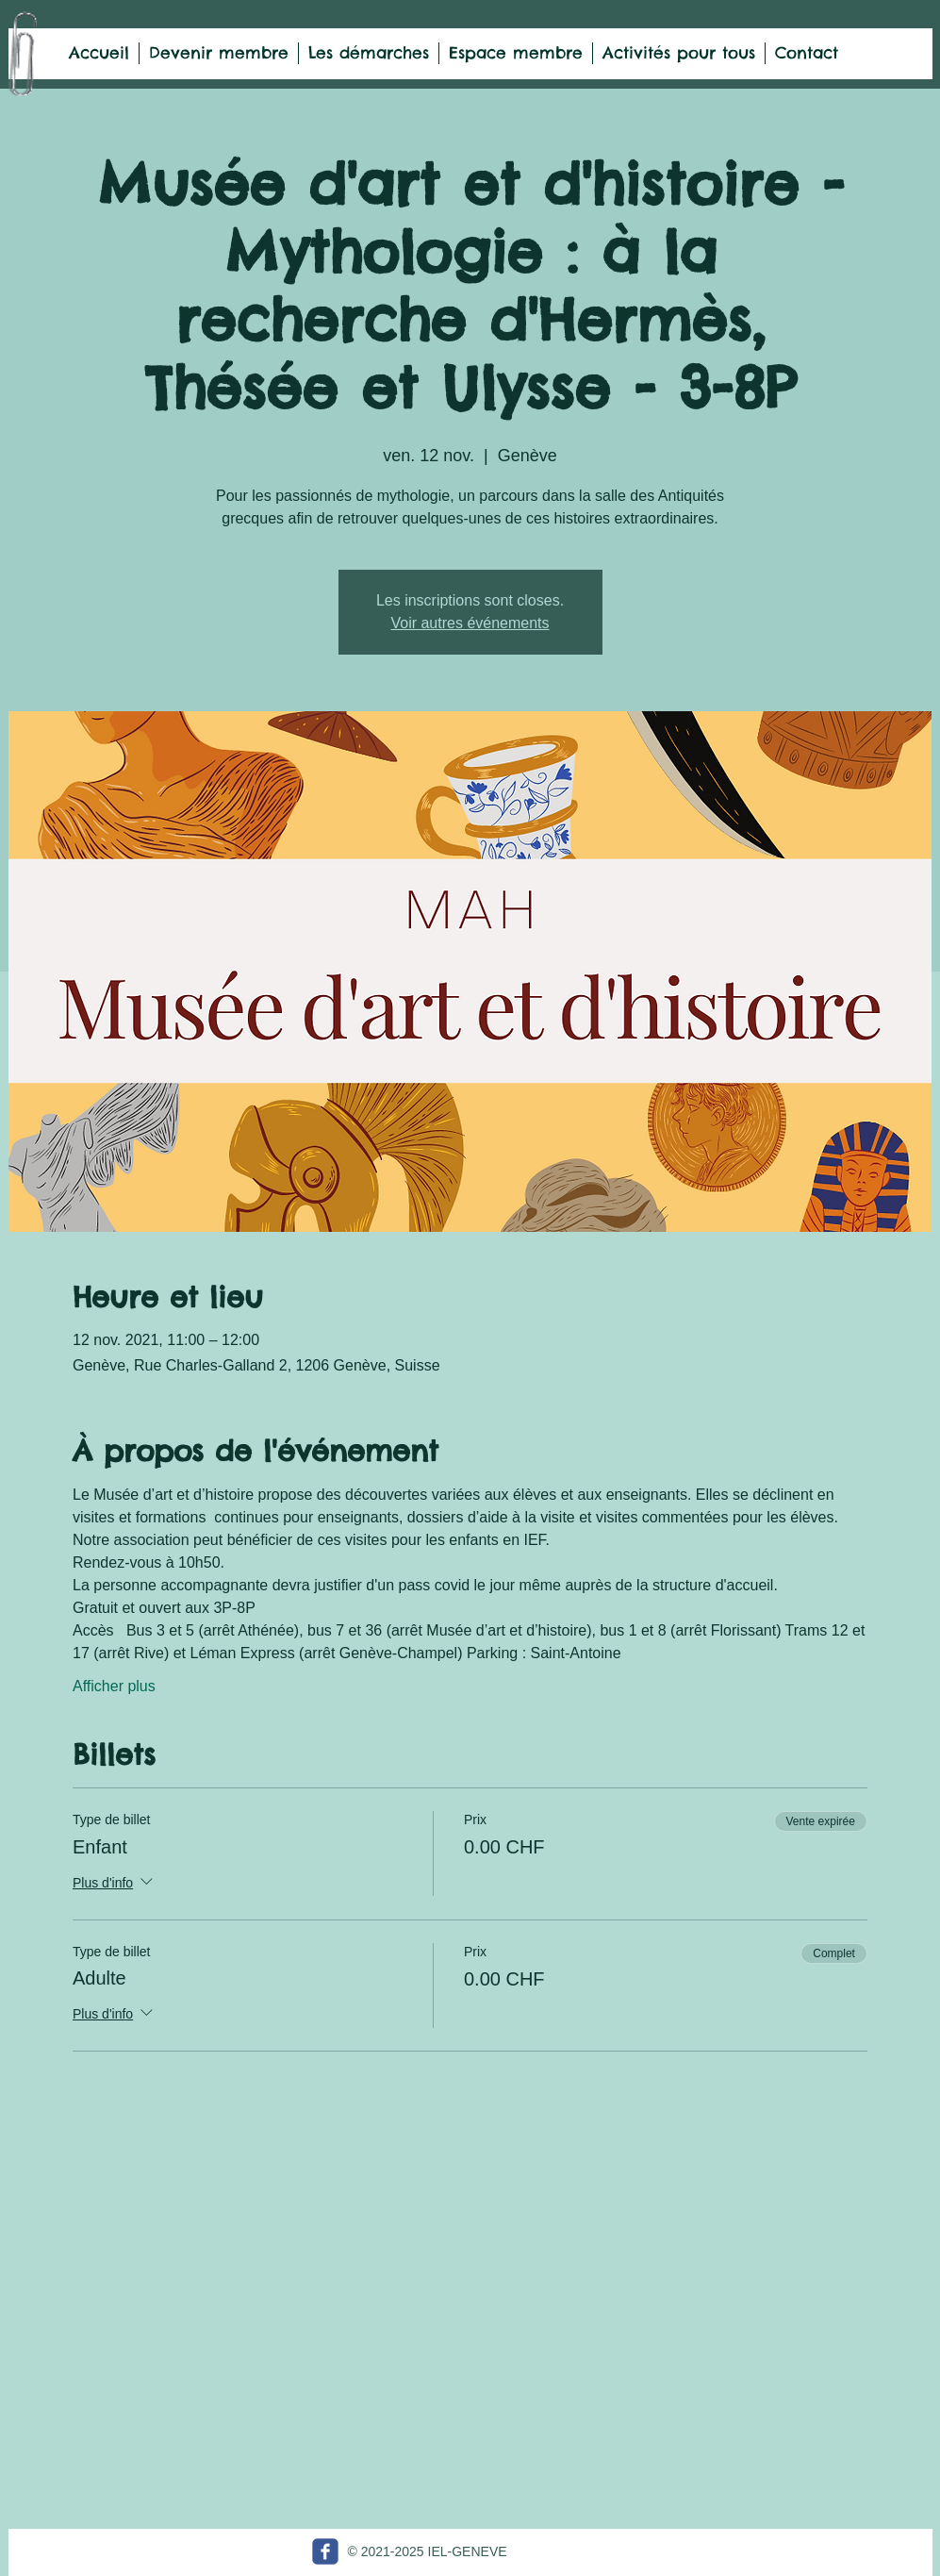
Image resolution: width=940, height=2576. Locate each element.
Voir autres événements (469, 623)
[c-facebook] (325, 2551)
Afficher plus (114, 1686)
